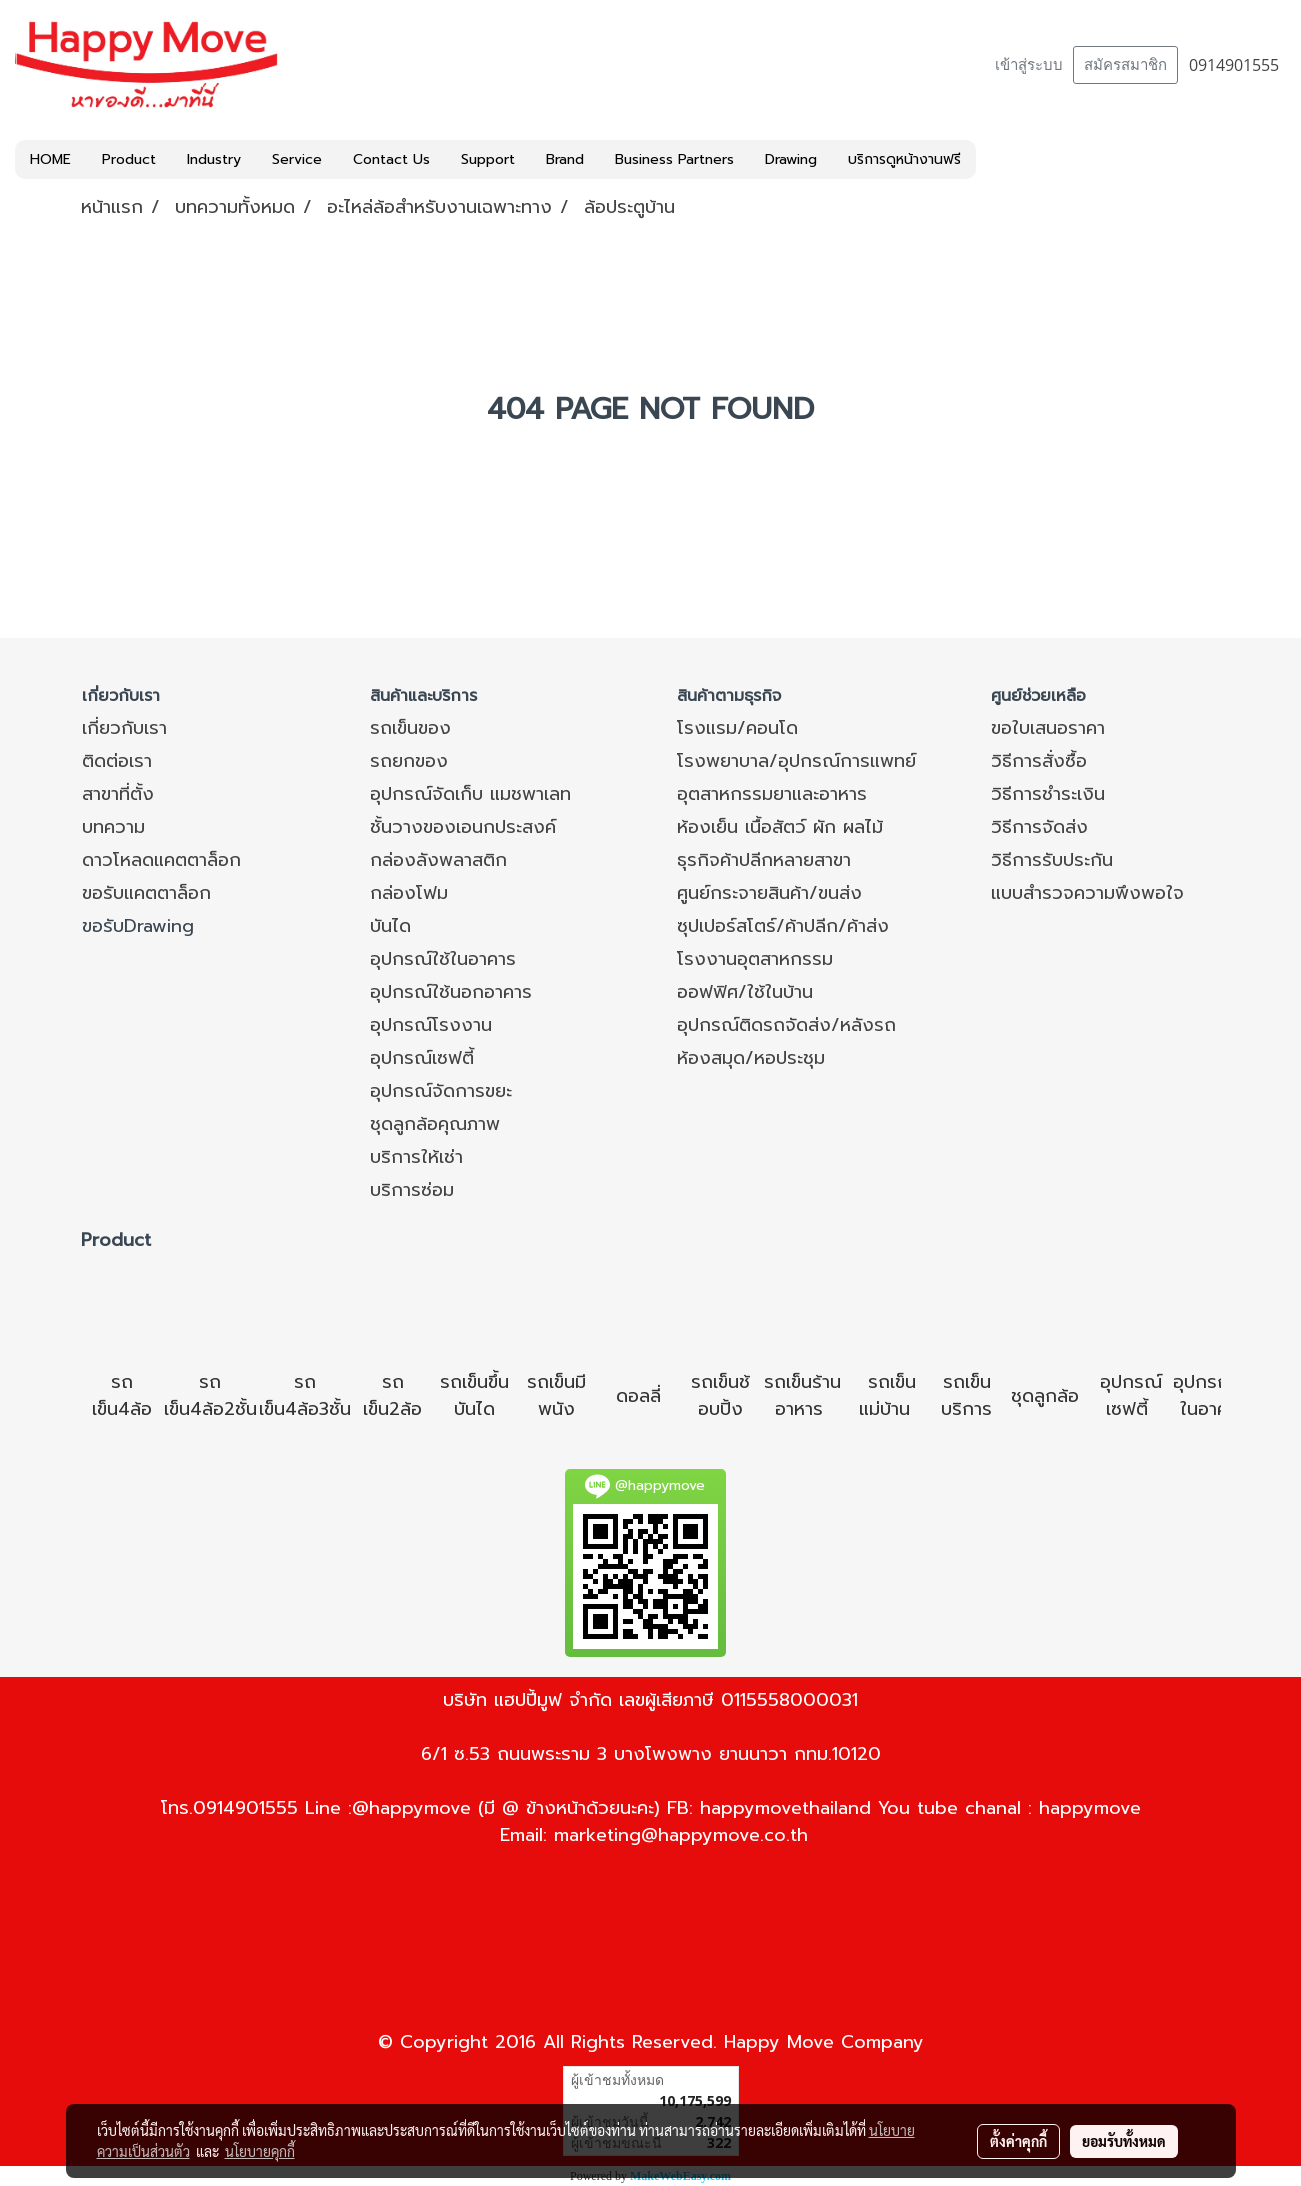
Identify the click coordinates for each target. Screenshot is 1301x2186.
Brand (565, 159)
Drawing (791, 159)
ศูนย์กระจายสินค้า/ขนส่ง (769, 893)
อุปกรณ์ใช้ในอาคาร (443, 959)
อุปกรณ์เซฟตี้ (422, 1058)
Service (297, 159)
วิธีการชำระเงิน (1048, 794)
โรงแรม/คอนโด (737, 728)
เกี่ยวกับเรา (124, 728)
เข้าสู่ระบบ (1029, 65)
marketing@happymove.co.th (681, 1835)
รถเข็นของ (410, 728)
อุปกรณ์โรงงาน (431, 1025)
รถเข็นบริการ (966, 1395)
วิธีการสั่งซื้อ (1039, 761)
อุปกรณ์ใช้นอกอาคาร (451, 992)
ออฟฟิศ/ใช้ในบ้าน (745, 992)
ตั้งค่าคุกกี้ (1018, 2141)
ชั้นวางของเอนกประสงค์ (463, 827)
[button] (994, 160)
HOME (50, 159)
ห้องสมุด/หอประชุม (751, 1058)
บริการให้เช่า (416, 1157)
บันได (390, 926)
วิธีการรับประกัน (1052, 860)
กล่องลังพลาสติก (438, 860)
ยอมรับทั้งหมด (1124, 2141)
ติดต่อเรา (117, 761)
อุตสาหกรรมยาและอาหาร (772, 794)
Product (129, 159)
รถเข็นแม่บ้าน (887, 1395)
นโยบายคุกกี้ (260, 2151)
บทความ (113, 827)
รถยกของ (409, 761)
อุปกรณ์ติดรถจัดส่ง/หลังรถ (786, 1025)
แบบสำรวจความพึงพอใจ (1087, 893)
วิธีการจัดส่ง (1039, 827)
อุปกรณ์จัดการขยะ (441, 1091)
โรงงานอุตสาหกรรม (755, 959)
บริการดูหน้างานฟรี (904, 159)
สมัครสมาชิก (1125, 65)
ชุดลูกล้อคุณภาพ (435, 1124)
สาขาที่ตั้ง (118, 794)
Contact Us (391, 159)
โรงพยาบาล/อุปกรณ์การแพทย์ (796, 761)
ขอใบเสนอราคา (1048, 728)
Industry (214, 159)
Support (488, 159)
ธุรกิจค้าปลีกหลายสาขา (764, 860)
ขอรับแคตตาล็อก (146, 893)
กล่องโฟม (409, 893)
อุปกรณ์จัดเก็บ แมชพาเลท (470, 794)
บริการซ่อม (412, 1190)
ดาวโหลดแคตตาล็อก (161, 860)
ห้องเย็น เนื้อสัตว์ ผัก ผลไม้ (780, 827)
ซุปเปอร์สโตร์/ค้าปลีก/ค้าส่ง (783, 926)
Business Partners (674, 159)
